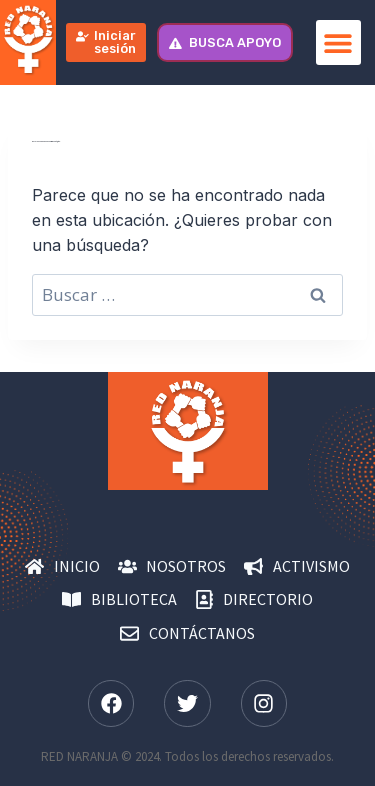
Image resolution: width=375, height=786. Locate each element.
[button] (338, 42)
